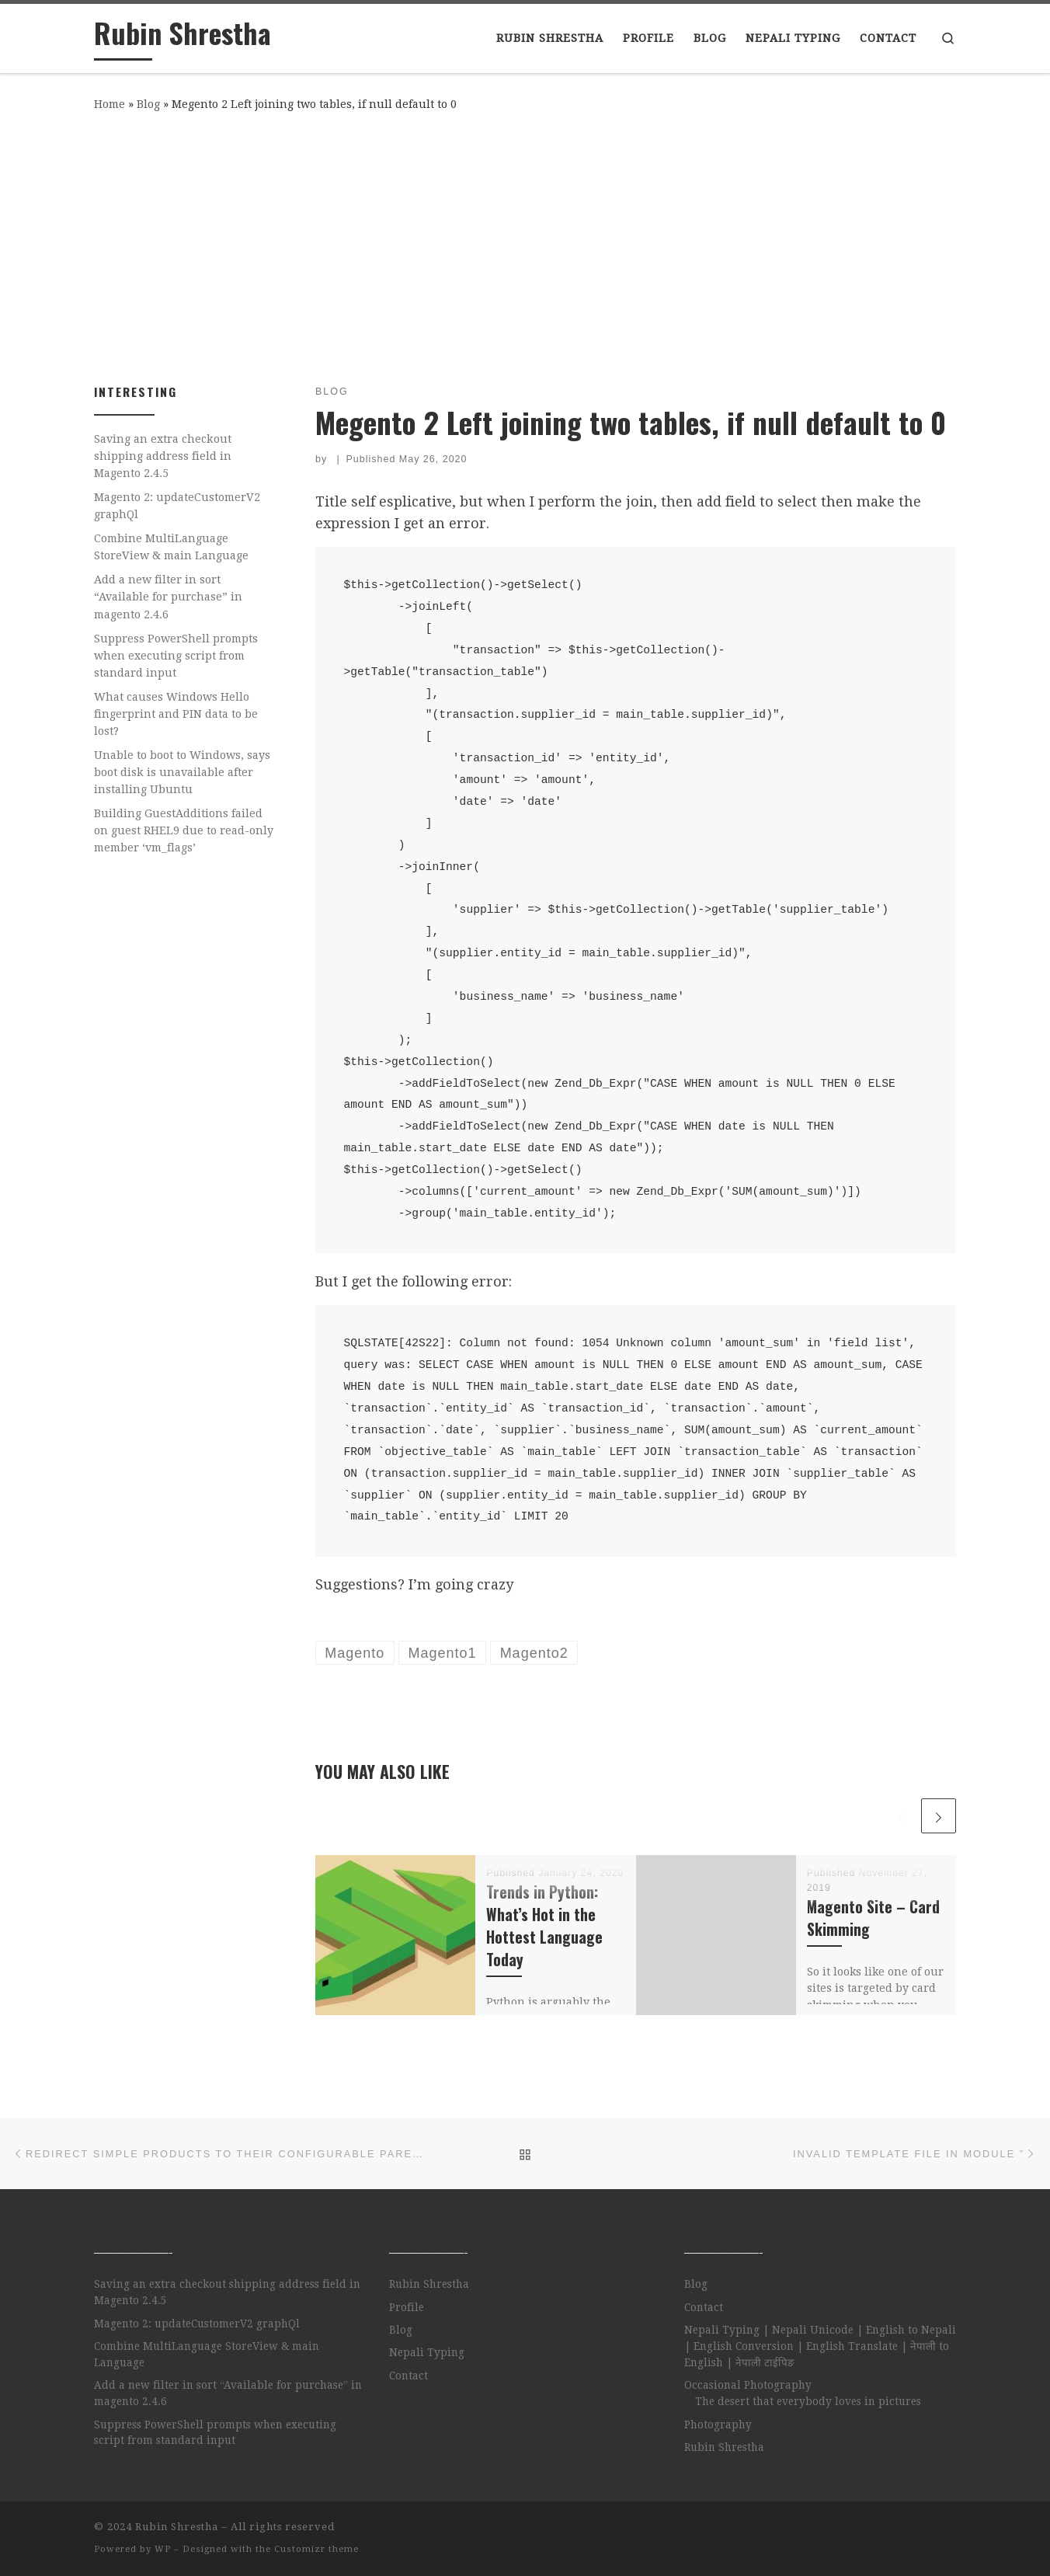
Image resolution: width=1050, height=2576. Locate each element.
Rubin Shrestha (429, 2284)
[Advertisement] (525, 244)
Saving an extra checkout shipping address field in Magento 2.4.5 (162, 456)
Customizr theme (316, 2549)
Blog (148, 104)
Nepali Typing (426, 2352)
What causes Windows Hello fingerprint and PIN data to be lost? (176, 714)
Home (109, 104)
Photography (718, 2424)
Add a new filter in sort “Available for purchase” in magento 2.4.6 (168, 596)
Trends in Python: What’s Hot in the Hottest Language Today (544, 1926)
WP (163, 2549)
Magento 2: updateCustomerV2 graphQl (177, 505)
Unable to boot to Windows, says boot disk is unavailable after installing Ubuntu (182, 772)
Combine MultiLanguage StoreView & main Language (171, 547)
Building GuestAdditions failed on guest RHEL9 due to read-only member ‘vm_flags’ (183, 830)
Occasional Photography (748, 2385)
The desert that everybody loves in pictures (808, 2401)
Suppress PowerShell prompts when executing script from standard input (176, 655)
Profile (406, 2307)
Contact (408, 2375)
